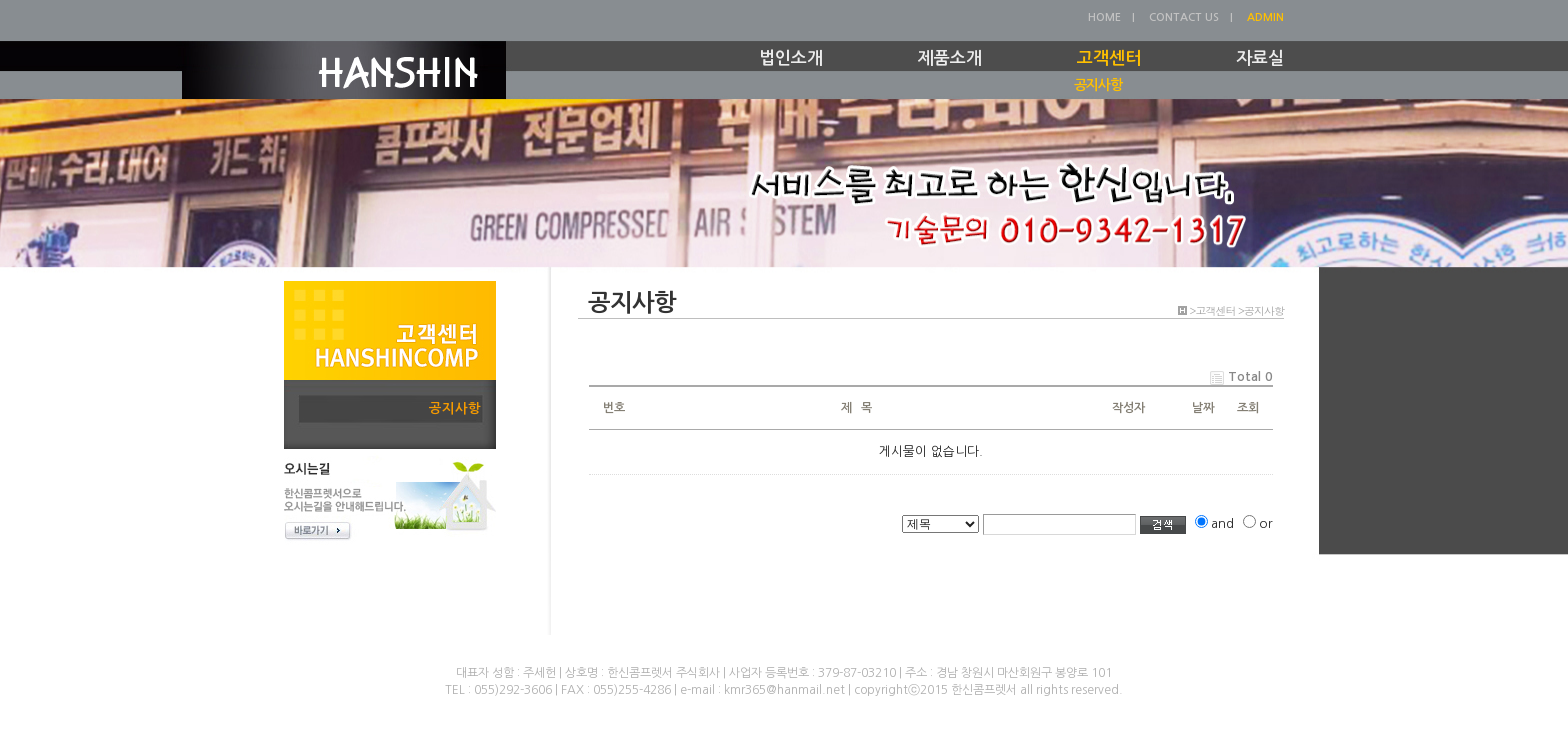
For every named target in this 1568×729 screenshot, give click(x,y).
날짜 (1203, 408)
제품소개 (950, 58)
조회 (1248, 408)
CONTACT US (1184, 17)
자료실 (1260, 58)
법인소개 (791, 58)
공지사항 (1098, 85)
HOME (1104, 17)
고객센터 (1109, 58)
